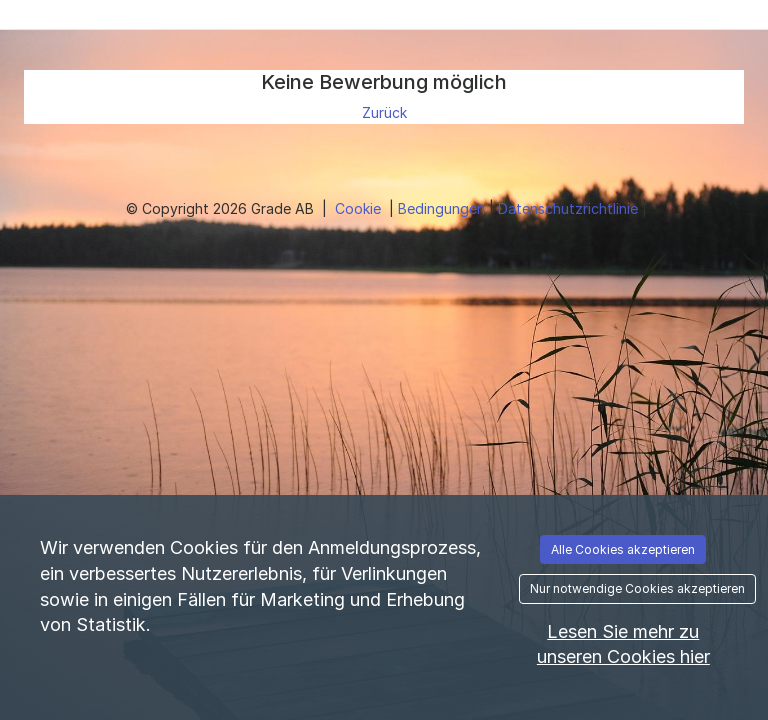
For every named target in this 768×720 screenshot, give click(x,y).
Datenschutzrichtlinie (570, 208)
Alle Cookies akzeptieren (623, 549)
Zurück (384, 112)
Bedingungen (443, 208)
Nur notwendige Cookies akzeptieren (637, 588)
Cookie (360, 208)
